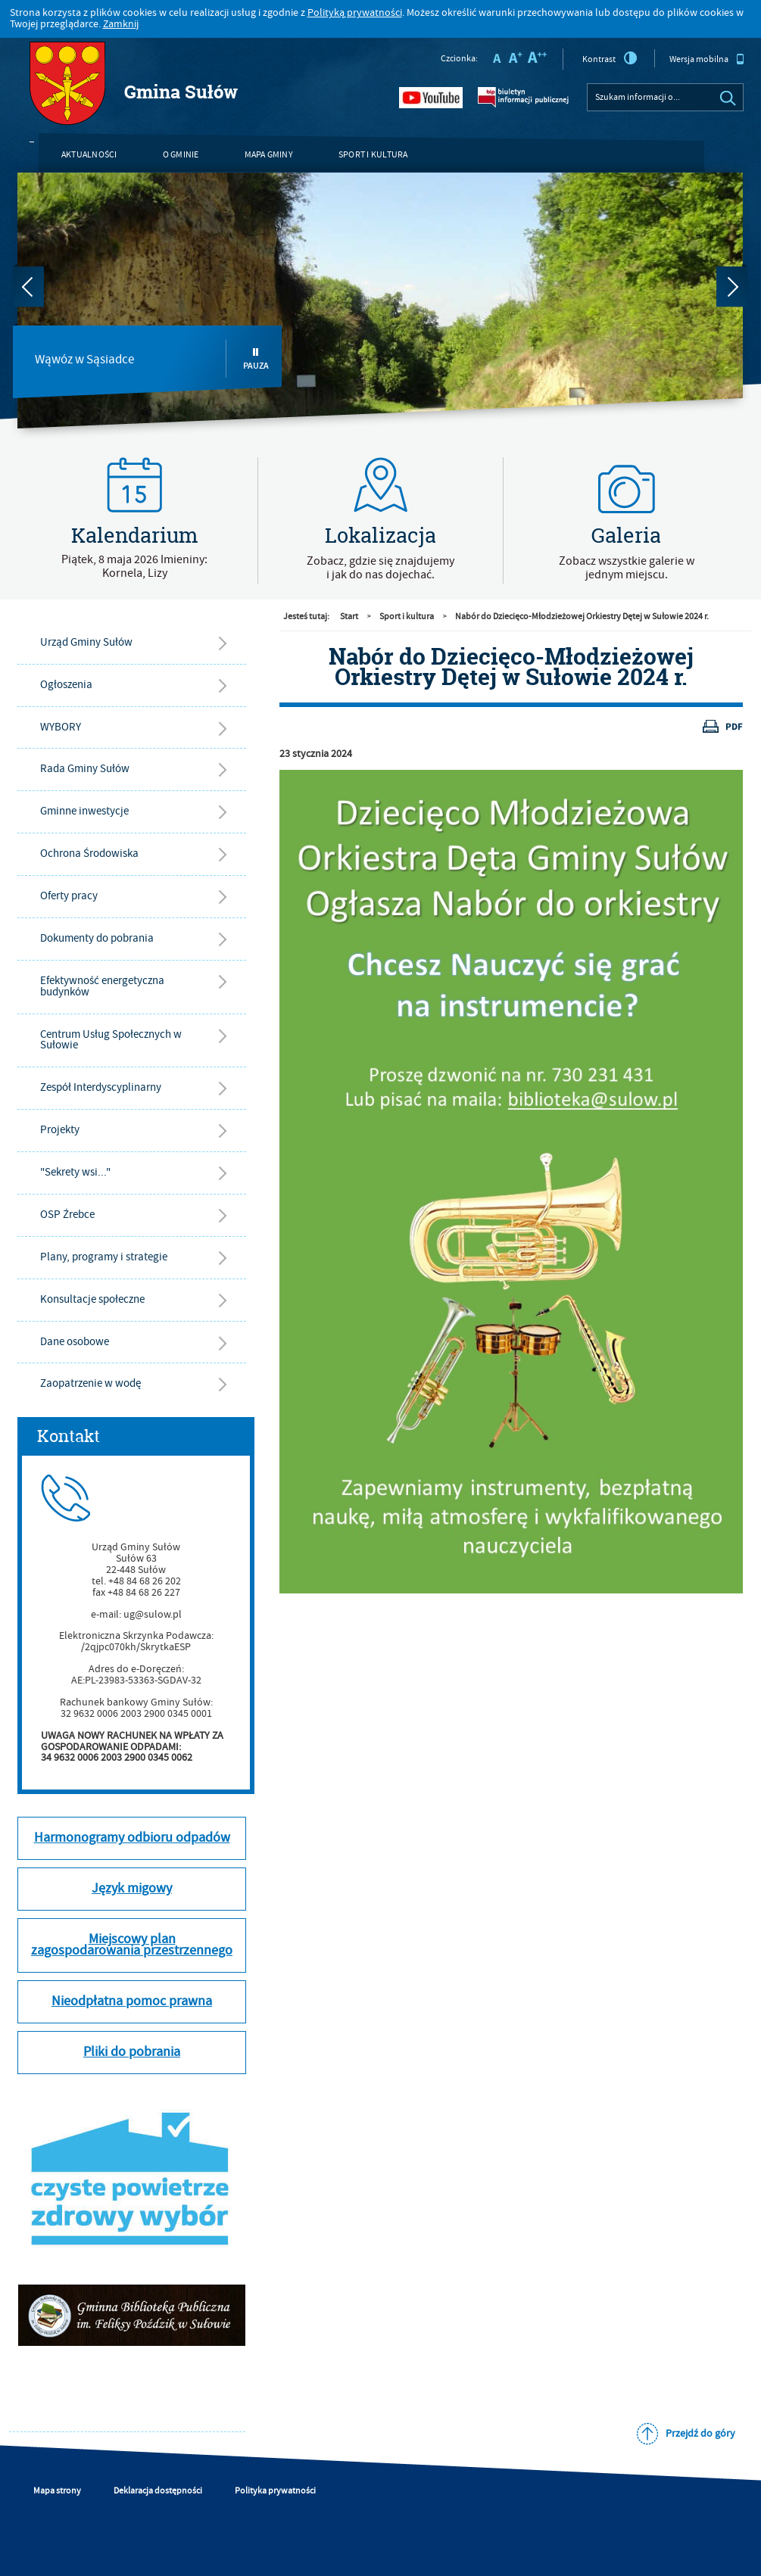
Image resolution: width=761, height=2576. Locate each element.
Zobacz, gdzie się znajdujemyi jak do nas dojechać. (380, 567)
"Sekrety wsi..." (75, 1172)
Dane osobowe (74, 1342)
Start (349, 616)
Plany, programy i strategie (103, 1257)
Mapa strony (57, 2491)
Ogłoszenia (66, 684)
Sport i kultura (373, 154)
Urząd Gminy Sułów (86, 642)
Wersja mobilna (706, 59)
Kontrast (610, 58)
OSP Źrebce (67, 1214)
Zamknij (121, 24)
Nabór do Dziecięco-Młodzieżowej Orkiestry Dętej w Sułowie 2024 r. (582, 616)
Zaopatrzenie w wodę (90, 1383)
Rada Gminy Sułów (84, 769)
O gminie (181, 154)
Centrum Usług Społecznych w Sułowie (111, 1040)
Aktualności (89, 154)
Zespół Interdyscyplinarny (100, 1087)
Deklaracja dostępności (158, 2491)
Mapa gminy (269, 154)
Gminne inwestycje (84, 811)
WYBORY (60, 727)
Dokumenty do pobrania (97, 938)
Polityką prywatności (354, 13)
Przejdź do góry (700, 2434)
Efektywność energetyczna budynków (102, 986)
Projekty (60, 1130)
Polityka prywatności (275, 2491)
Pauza (256, 359)
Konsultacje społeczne (92, 1299)
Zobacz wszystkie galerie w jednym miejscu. (626, 567)
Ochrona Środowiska (89, 853)
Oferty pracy (69, 896)
